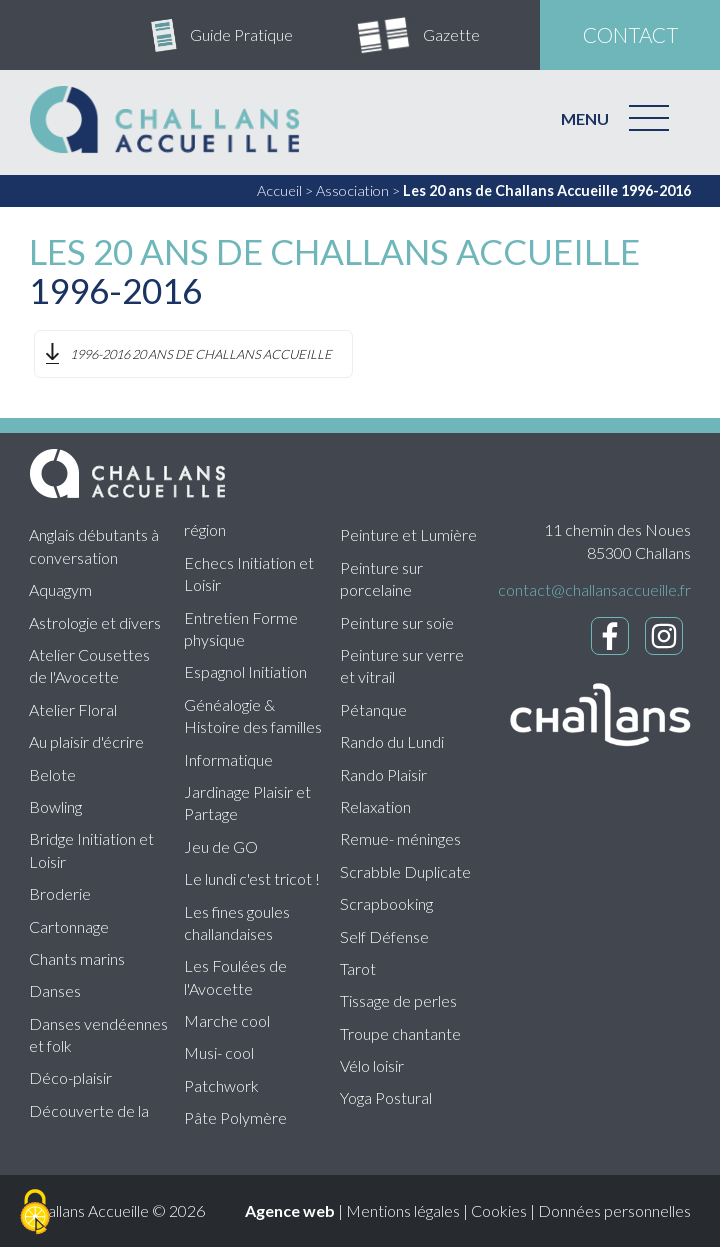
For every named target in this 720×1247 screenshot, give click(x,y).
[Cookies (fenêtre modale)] (35, 1213)
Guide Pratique (241, 34)
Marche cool (227, 1020)
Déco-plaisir (70, 1077)
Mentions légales (403, 1210)
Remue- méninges (400, 838)
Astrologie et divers (95, 622)
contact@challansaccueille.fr (594, 589)
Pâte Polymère (235, 1117)
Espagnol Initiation (245, 671)
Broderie (60, 893)
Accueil (279, 190)
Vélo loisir (372, 1065)
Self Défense (384, 936)
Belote (52, 774)
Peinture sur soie (397, 622)
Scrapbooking (386, 903)
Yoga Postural (386, 1097)
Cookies (499, 1210)
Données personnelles (614, 1210)
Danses (55, 990)
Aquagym (60, 589)
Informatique (228, 759)
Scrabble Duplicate (405, 871)
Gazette (451, 34)
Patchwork (221, 1085)
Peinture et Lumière (408, 534)
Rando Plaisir (383, 774)
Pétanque (373, 709)
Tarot (358, 968)
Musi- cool (219, 1052)
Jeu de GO (221, 846)
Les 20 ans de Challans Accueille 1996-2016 (547, 190)
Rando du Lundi (392, 741)
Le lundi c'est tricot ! (252, 878)
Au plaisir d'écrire (86, 741)
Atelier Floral (73, 709)
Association (352, 190)
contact (630, 34)
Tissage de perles (398, 1000)
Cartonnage (69, 926)
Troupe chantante (400, 1033)
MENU (585, 118)
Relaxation (375, 806)
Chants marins (77, 958)
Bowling (55, 806)
